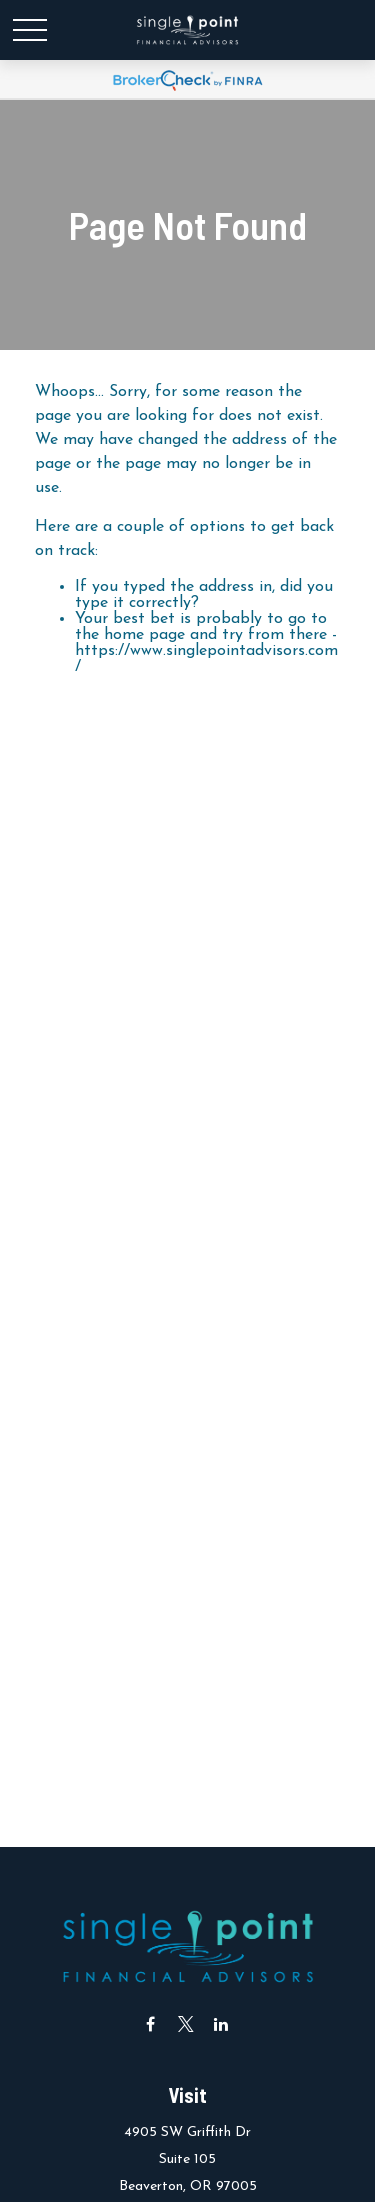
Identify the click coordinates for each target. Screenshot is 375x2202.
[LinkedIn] (220, 2023)
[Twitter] (185, 2023)
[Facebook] (150, 2023)
